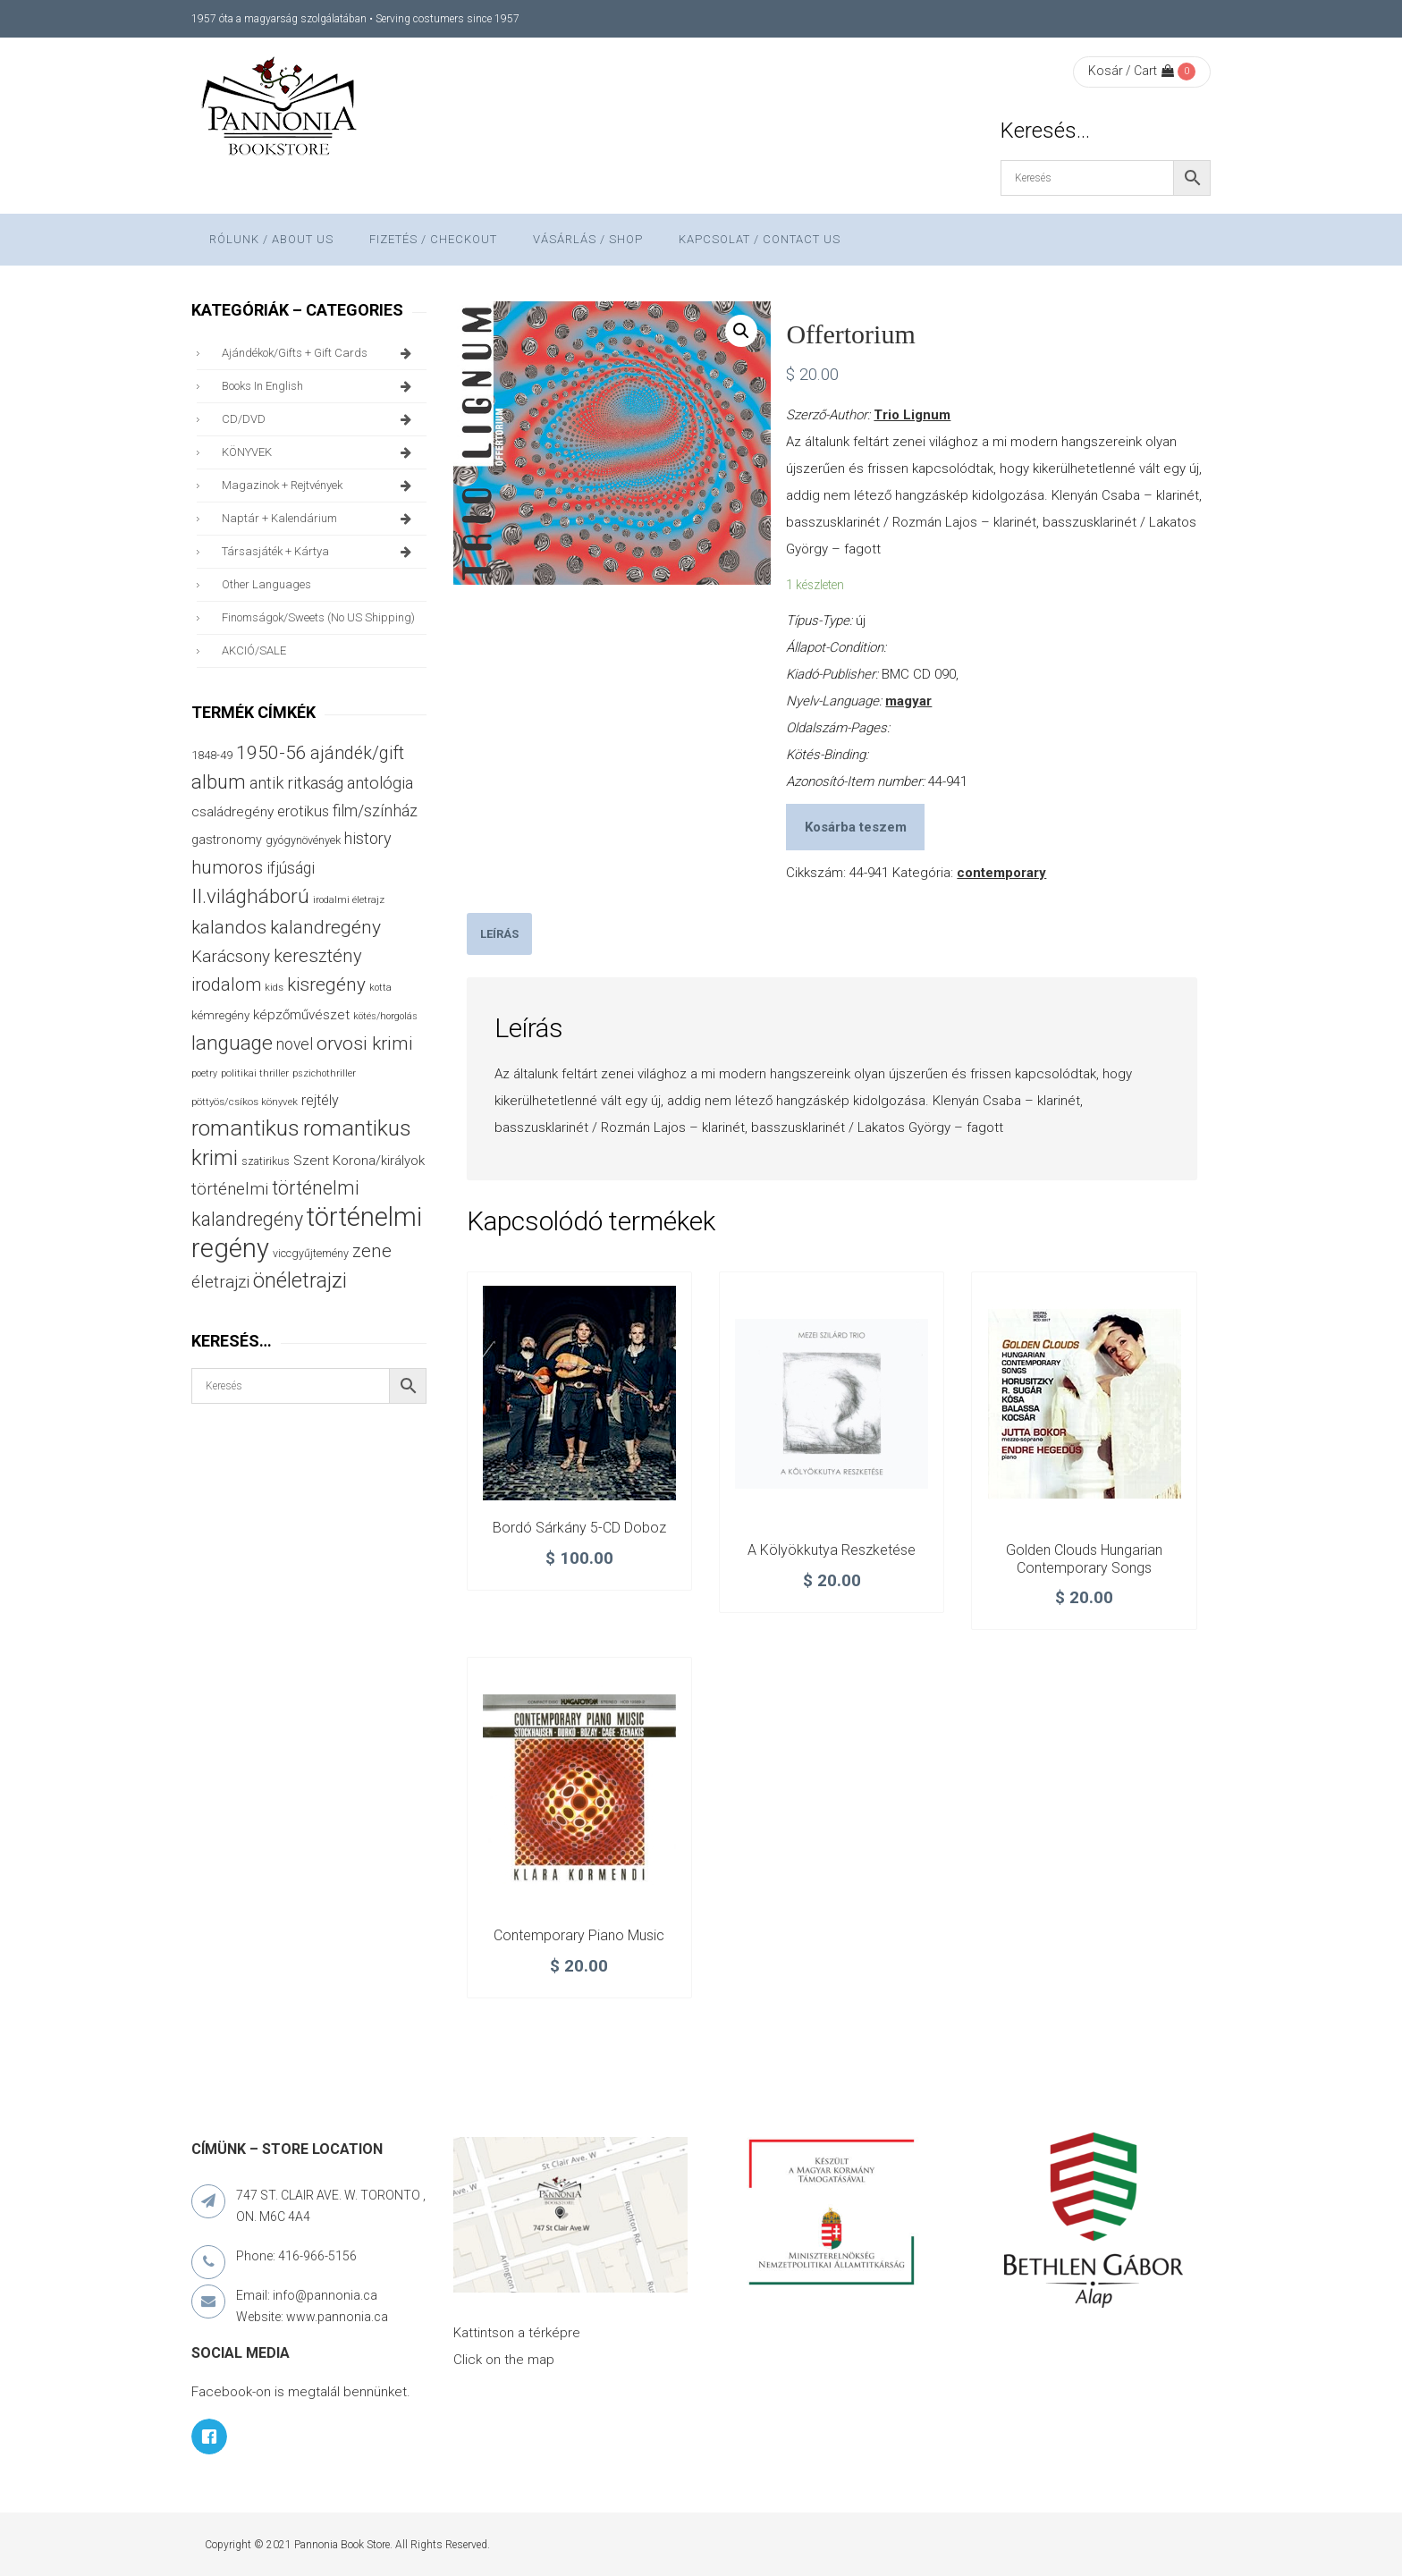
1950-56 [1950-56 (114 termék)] (271, 753)
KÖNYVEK (320, 452)
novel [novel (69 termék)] (294, 1044)
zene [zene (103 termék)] (372, 1251)
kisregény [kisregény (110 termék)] (326, 984)
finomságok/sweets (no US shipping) (318, 617)
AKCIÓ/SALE (254, 650)
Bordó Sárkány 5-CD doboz (579, 1527)
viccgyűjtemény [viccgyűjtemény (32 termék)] (311, 1253)
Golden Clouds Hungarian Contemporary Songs (1084, 1558)
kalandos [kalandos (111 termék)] (228, 927)
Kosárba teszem (856, 827)
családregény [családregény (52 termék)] (232, 812)
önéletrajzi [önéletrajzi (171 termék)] (300, 1280)
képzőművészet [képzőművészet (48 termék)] (301, 1015)
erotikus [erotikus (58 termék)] (303, 811)
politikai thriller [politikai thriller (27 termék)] (255, 1073)
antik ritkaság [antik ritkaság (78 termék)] (296, 782)
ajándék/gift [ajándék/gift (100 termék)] (357, 753)
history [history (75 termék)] (368, 838)
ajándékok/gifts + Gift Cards (320, 353)
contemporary (1001, 873)
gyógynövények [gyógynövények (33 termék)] (303, 840)
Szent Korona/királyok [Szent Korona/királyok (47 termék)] (359, 1161)
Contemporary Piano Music (579, 1935)
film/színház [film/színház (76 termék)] (375, 810)
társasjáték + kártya (320, 552)
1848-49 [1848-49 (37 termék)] (211, 755)
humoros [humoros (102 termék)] (227, 867)
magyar (908, 701)
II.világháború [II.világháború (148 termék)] (250, 896)
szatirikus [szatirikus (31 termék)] (265, 1161)
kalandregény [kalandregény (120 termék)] (325, 927)
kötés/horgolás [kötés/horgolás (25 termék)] (385, 1016)
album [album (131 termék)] (218, 782)
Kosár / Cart (1131, 70)
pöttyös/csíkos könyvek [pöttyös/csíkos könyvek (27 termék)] (244, 1101)
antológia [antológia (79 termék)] (380, 782)
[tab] (499, 934)
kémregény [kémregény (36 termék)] (220, 1015)
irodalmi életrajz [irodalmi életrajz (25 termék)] (348, 900)
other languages (266, 584)
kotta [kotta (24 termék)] (380, 987)
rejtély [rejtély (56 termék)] (320, 1100)
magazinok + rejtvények (320, 485)
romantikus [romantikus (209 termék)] (245, 1128)
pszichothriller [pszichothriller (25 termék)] (324, 1073)
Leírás (499, 934)
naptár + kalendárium (320, 518)
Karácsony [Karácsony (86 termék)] (230, 956)
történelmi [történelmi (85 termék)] (229, 1189)
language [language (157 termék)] (232, 1043)
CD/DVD (320, 419)
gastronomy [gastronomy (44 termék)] (226, 840)
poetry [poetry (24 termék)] (204, 1073)
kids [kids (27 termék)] (274, 987)
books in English (320, 386)
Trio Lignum (912, 415)
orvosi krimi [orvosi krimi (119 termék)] (365, 1043)
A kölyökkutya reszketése (831, 1549)
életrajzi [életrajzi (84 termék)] (220, 1282)
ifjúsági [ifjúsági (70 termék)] (290, 868)
